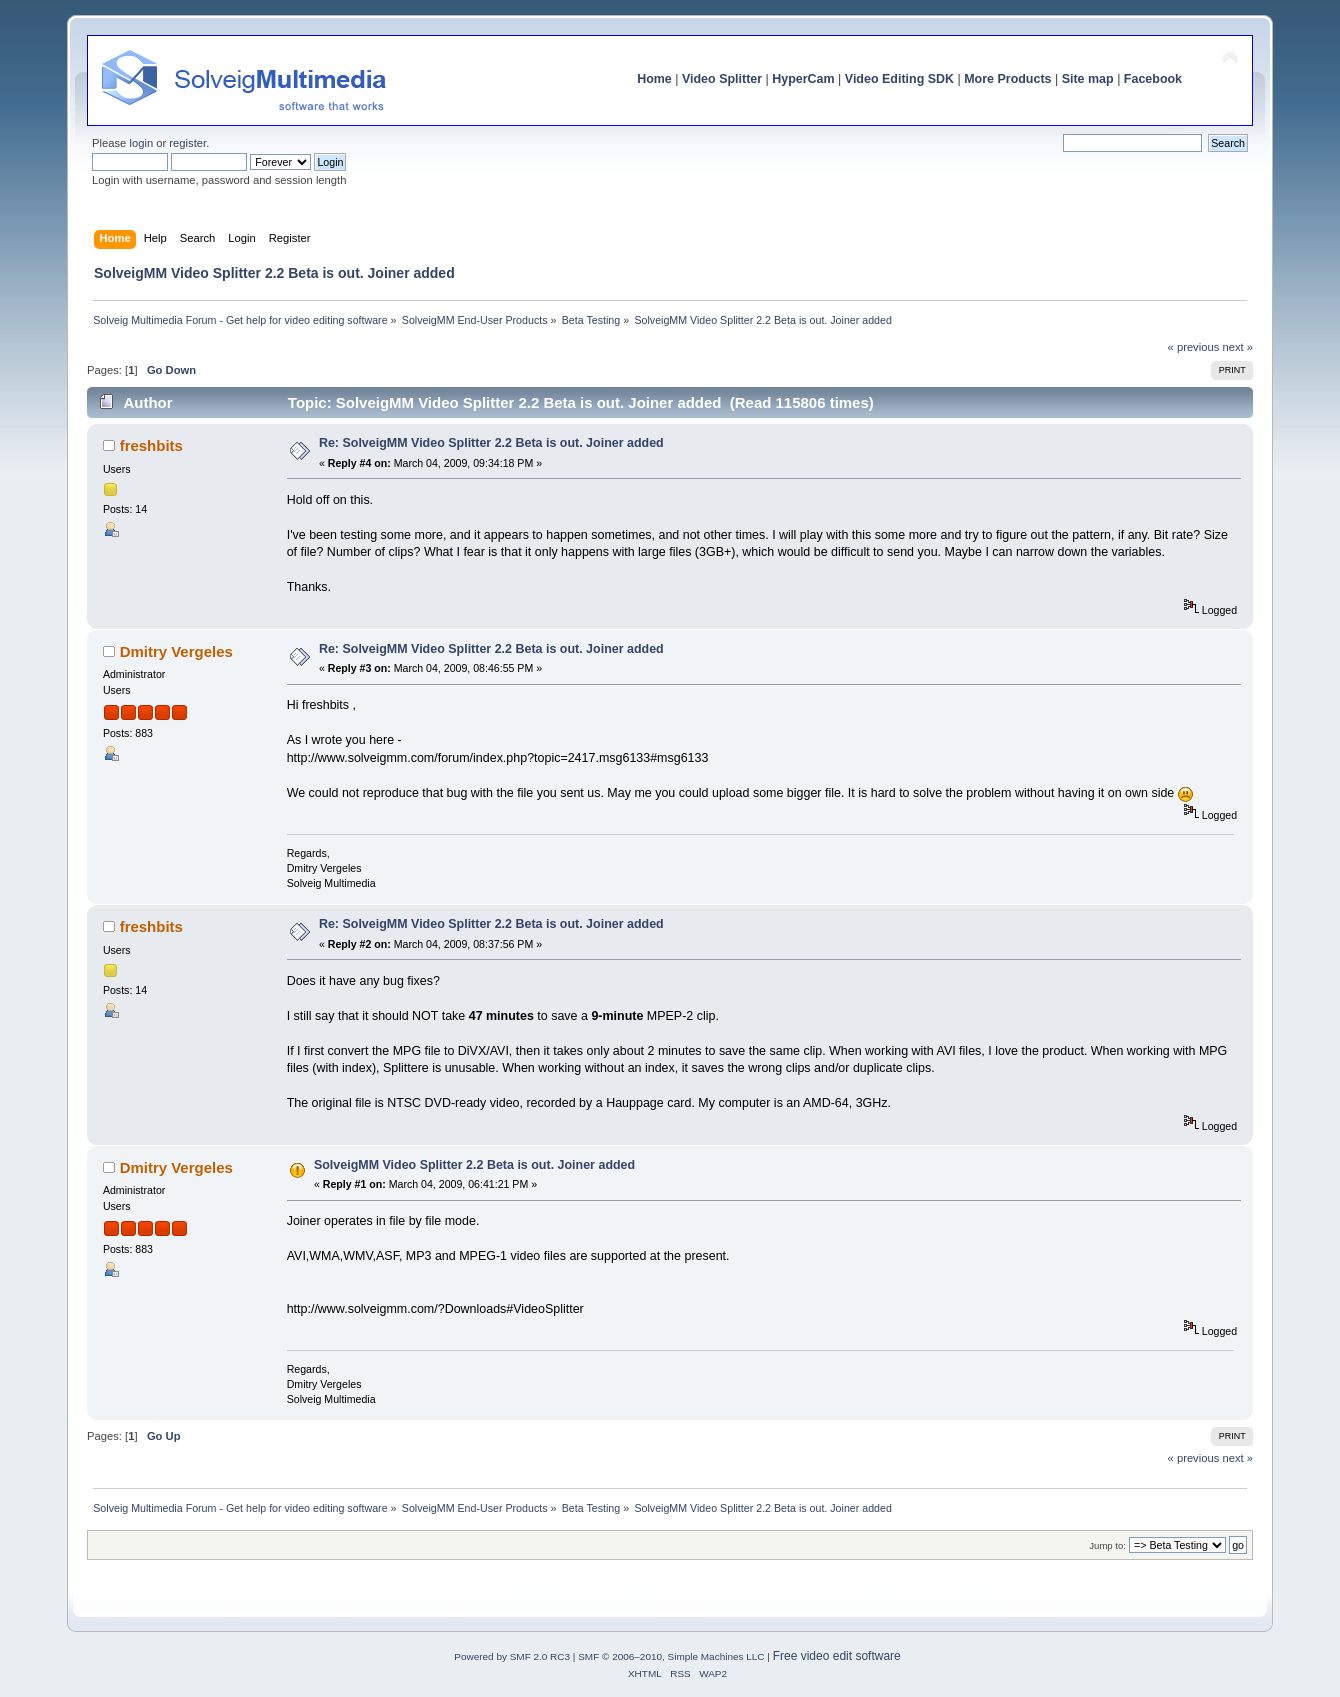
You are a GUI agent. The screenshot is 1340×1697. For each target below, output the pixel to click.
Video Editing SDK (899, 79)
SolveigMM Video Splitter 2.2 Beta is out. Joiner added (474, 1165)
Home (654, 79)
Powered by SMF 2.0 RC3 (512, 1656)
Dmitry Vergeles (176, 651)
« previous (1194, 347)
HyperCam (803, 79)
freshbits (151, 445)
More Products (1007, 79)
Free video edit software (837, 1656)
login (141, 143)
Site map (1088, 79)
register (187, 143)
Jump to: (1107, 1545)
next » (1237, 347)
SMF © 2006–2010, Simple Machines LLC (671, 1656)
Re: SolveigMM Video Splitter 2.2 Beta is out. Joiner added (491, 443)
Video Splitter (722, 79)
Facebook (1153, 79)
